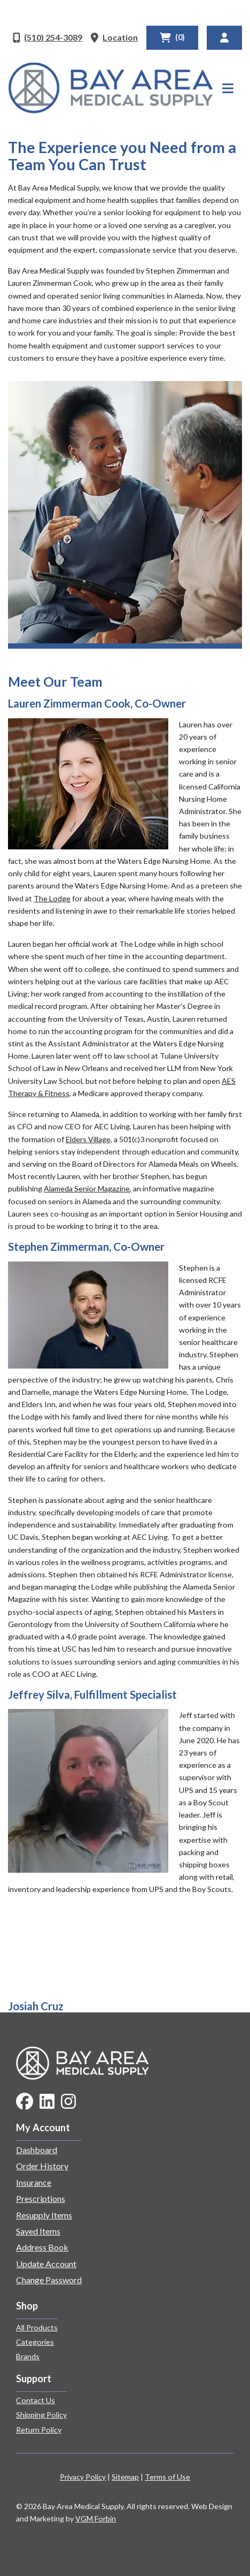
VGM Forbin (95, 2518)
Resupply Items (44, 2215)
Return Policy (38, 2429)
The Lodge (52, 898)
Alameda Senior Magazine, (87, 1188)
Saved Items (38, 2231)
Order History (42, 2166)
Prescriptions (40, 2198)
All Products (37, 2327)
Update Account (46, 2264)
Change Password (49, 2280)
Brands (28, 2356)
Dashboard (36, 2150)
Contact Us (35, 2400)
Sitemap (125, 2476)
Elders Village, (89, 1139)
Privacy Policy (83, 2476)
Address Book (42, 2247)
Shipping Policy (41, 2414)
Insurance (33, 2182)
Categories (35, 2341)
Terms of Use (167, 2476)
